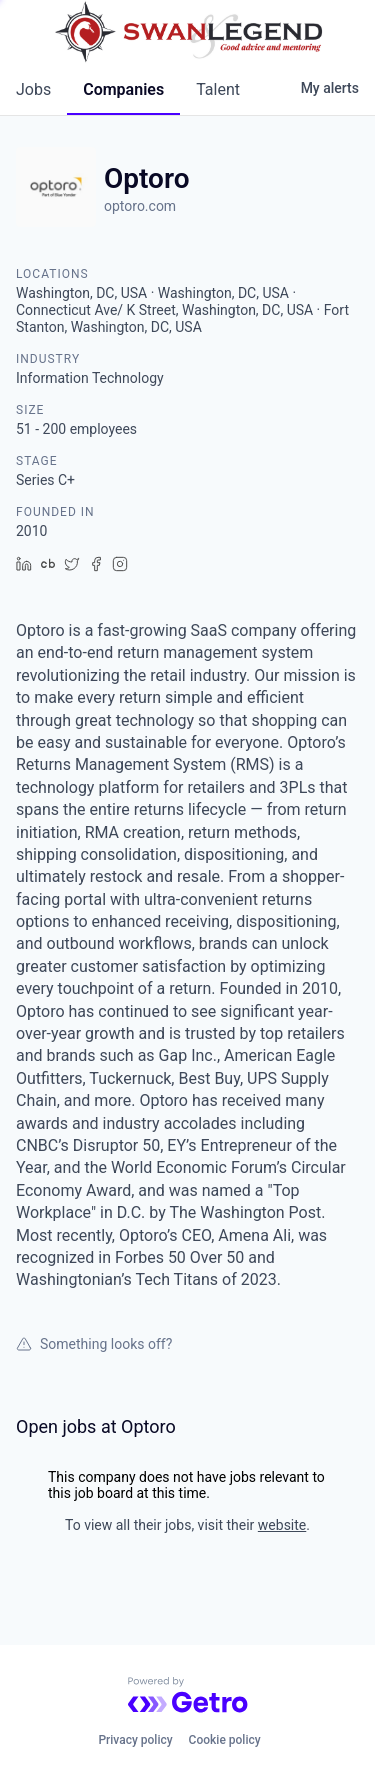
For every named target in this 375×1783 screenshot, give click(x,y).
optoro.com (140, 206)
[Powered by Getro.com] (188, 1695)
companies (123, 89)
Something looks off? (94, 1344)
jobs (33, 89)
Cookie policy (225, 1740)
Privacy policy (135, 1740)
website (282, 1525)
